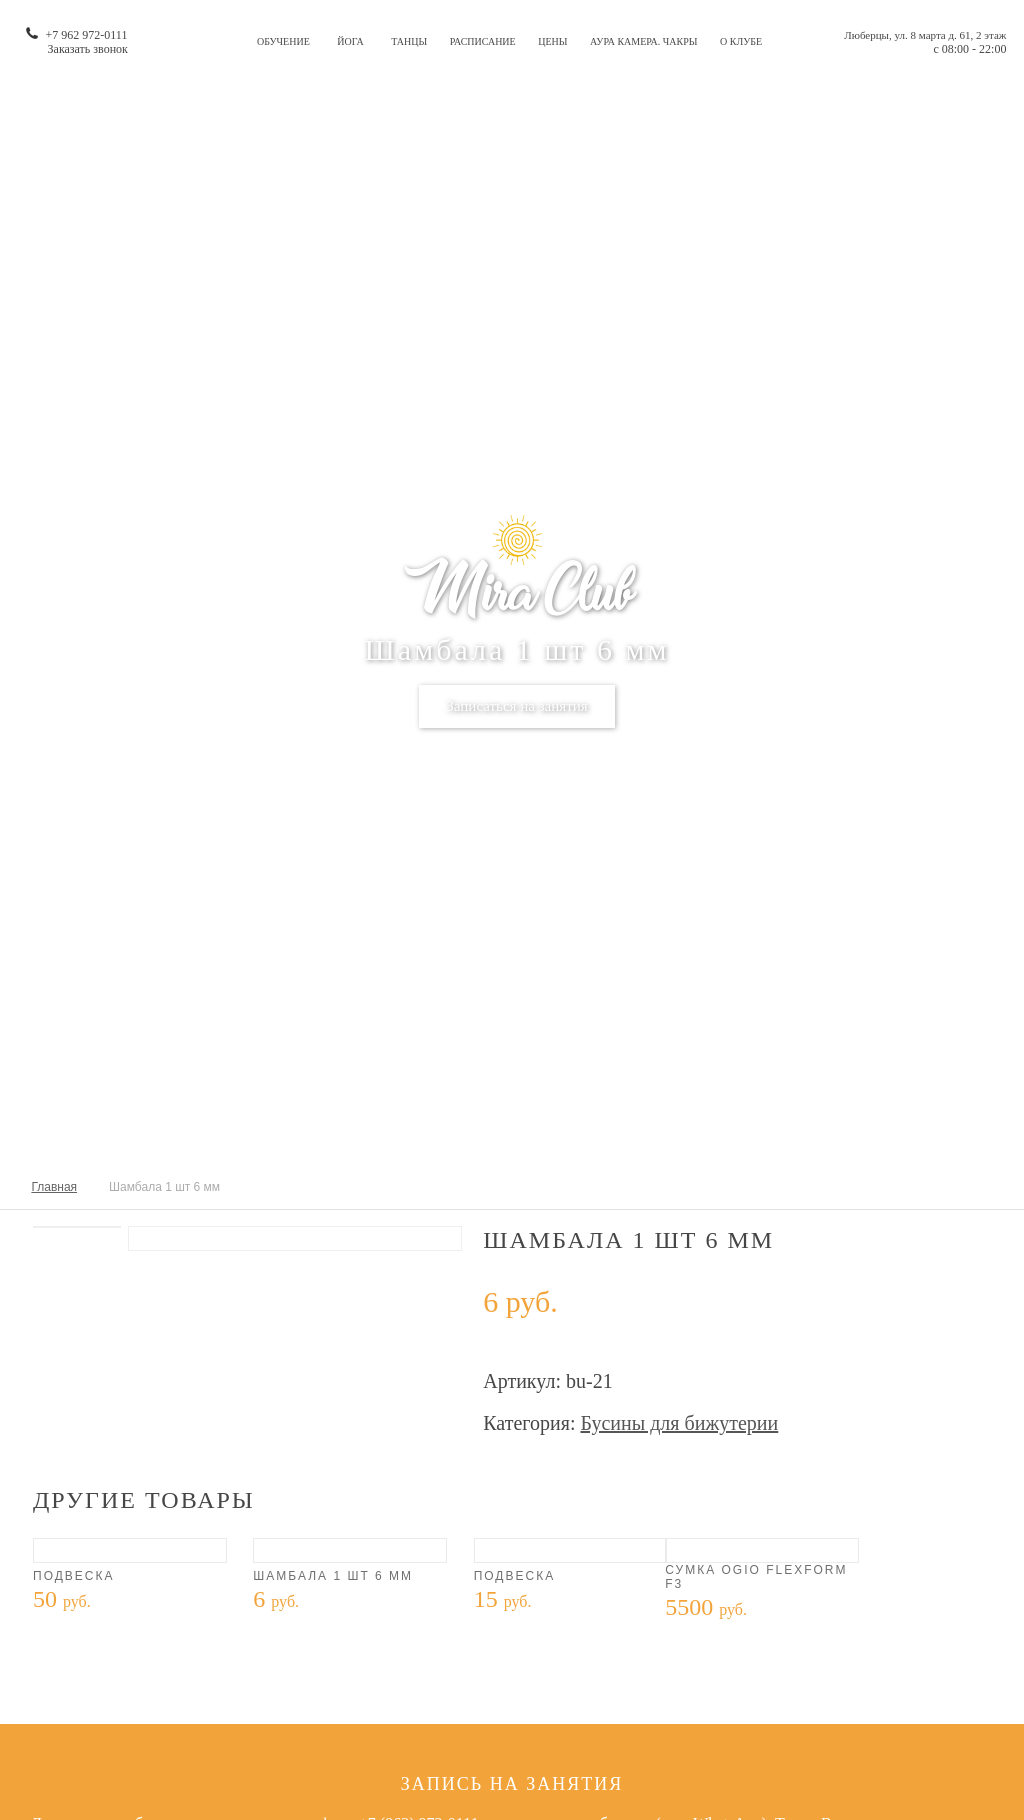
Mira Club (517, 594)
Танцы (409, 41)
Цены (552, 41)
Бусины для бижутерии (679, 1423)
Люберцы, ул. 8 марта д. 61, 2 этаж (925, 35)
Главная (54, 1187)
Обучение (283, 41)
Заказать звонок (88, 49)
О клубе (741, 41)
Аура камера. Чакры (644, 41)
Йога (350, 41)
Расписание (483, 41)
